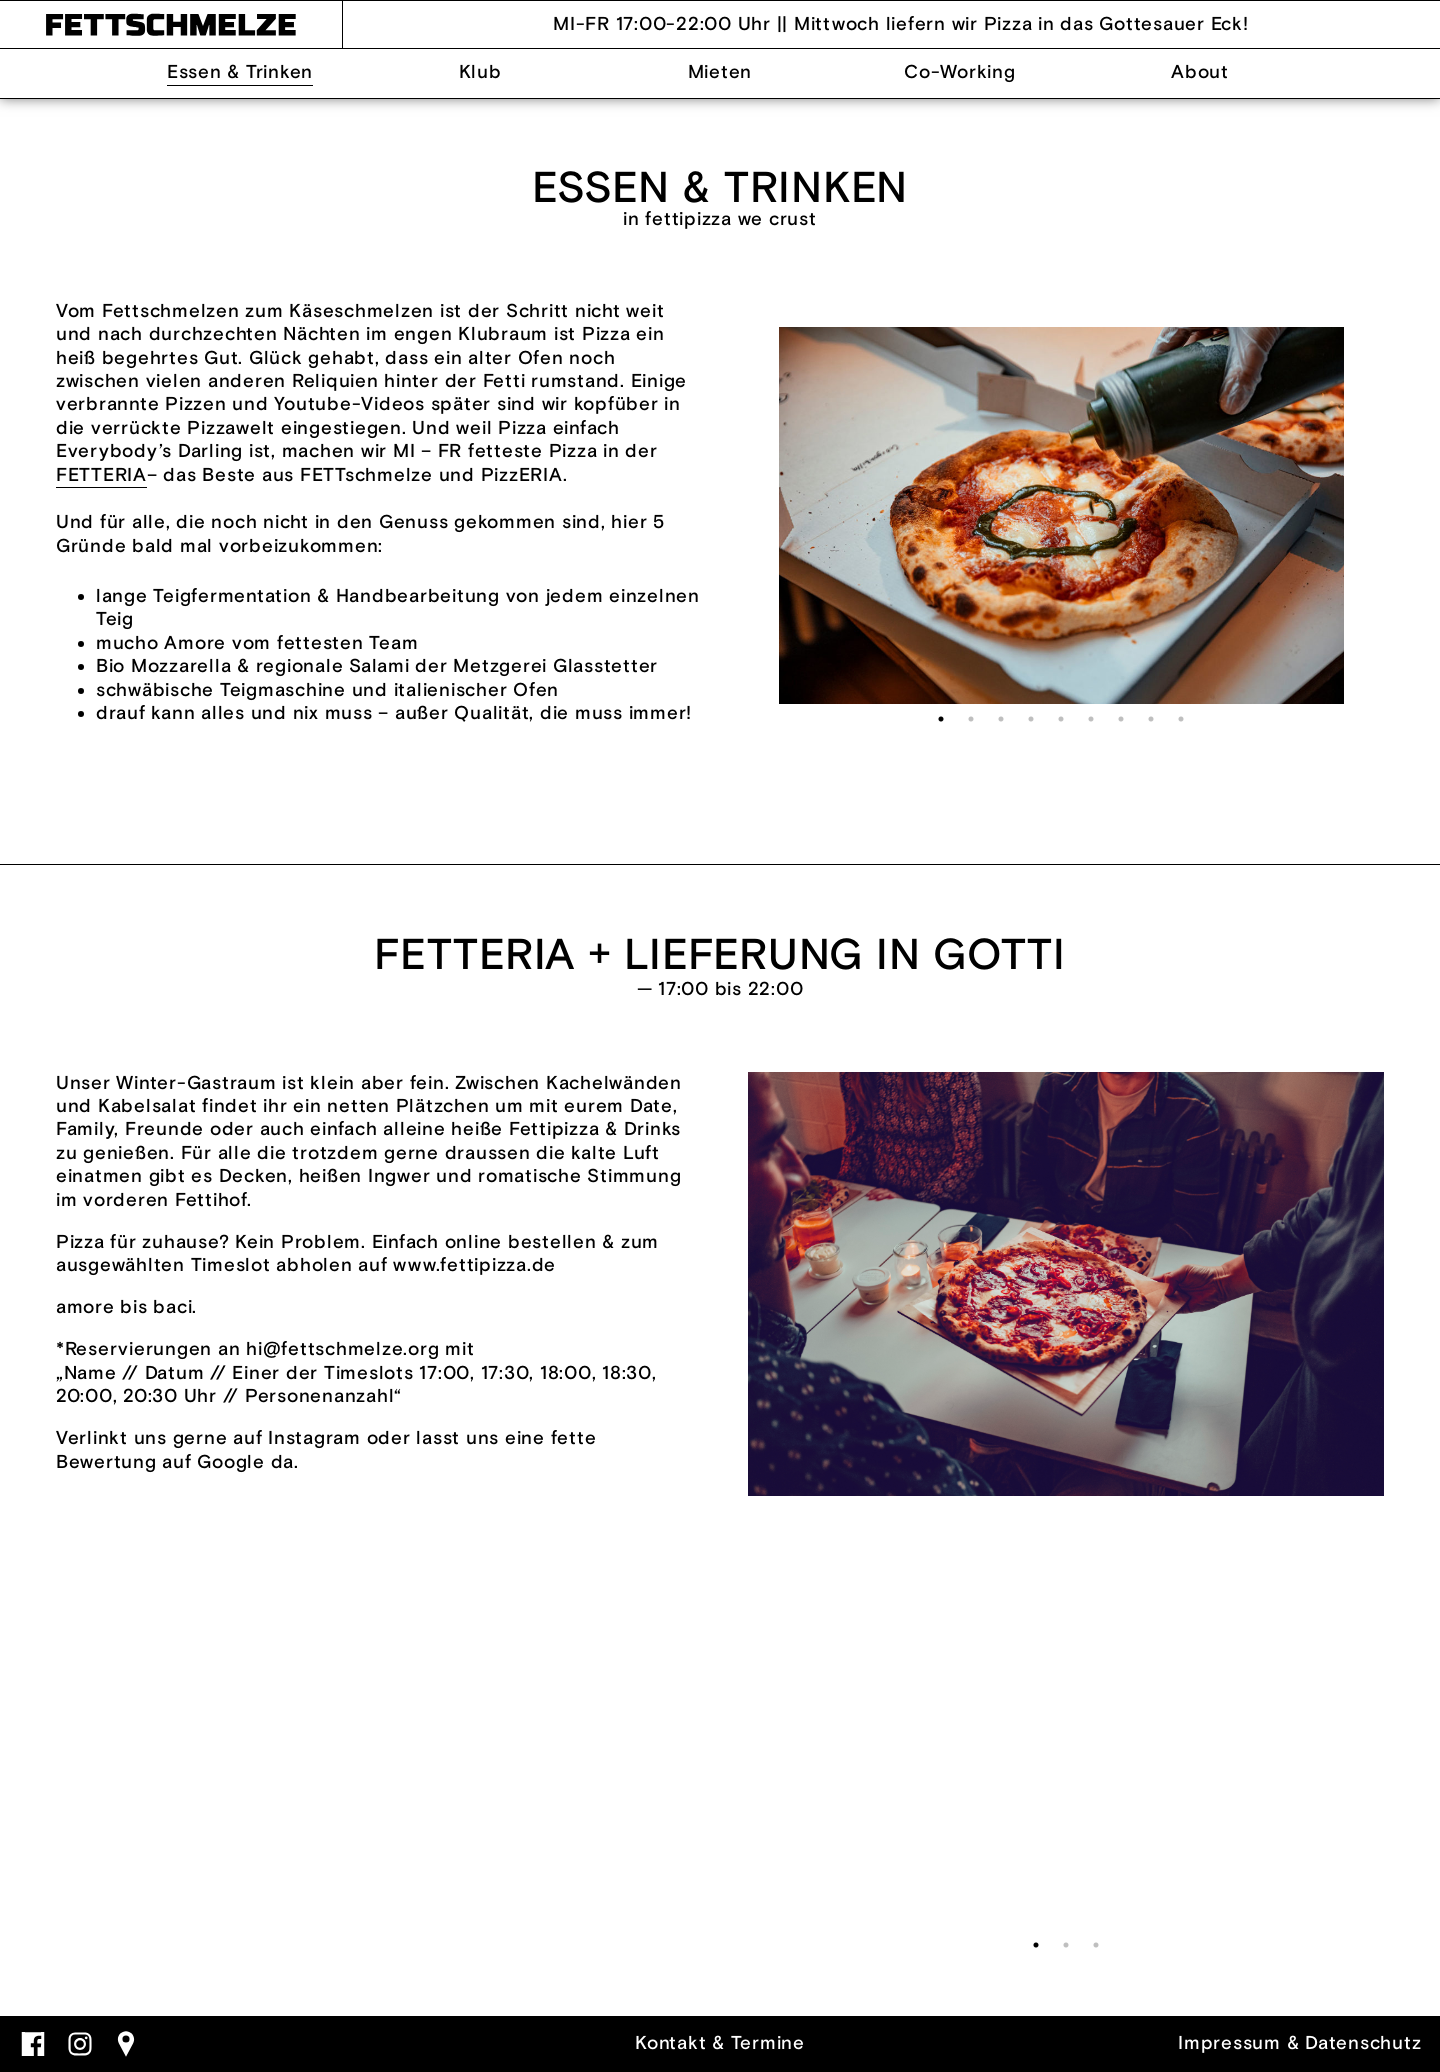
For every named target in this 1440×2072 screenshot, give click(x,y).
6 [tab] (1091, 719)
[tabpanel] (1062, 516)
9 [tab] (1181, 719)
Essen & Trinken (240, 72)
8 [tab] (1151, 719)
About (1200, 72)
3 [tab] (1001, 719)
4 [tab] (1031, 719)
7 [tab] (1121, 719)
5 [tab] (1061, 719)
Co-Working (960, 72)
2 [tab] (971, 719)
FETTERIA (101, 475)
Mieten (720, 72)
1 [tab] (941, 719)
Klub (480, 72)
